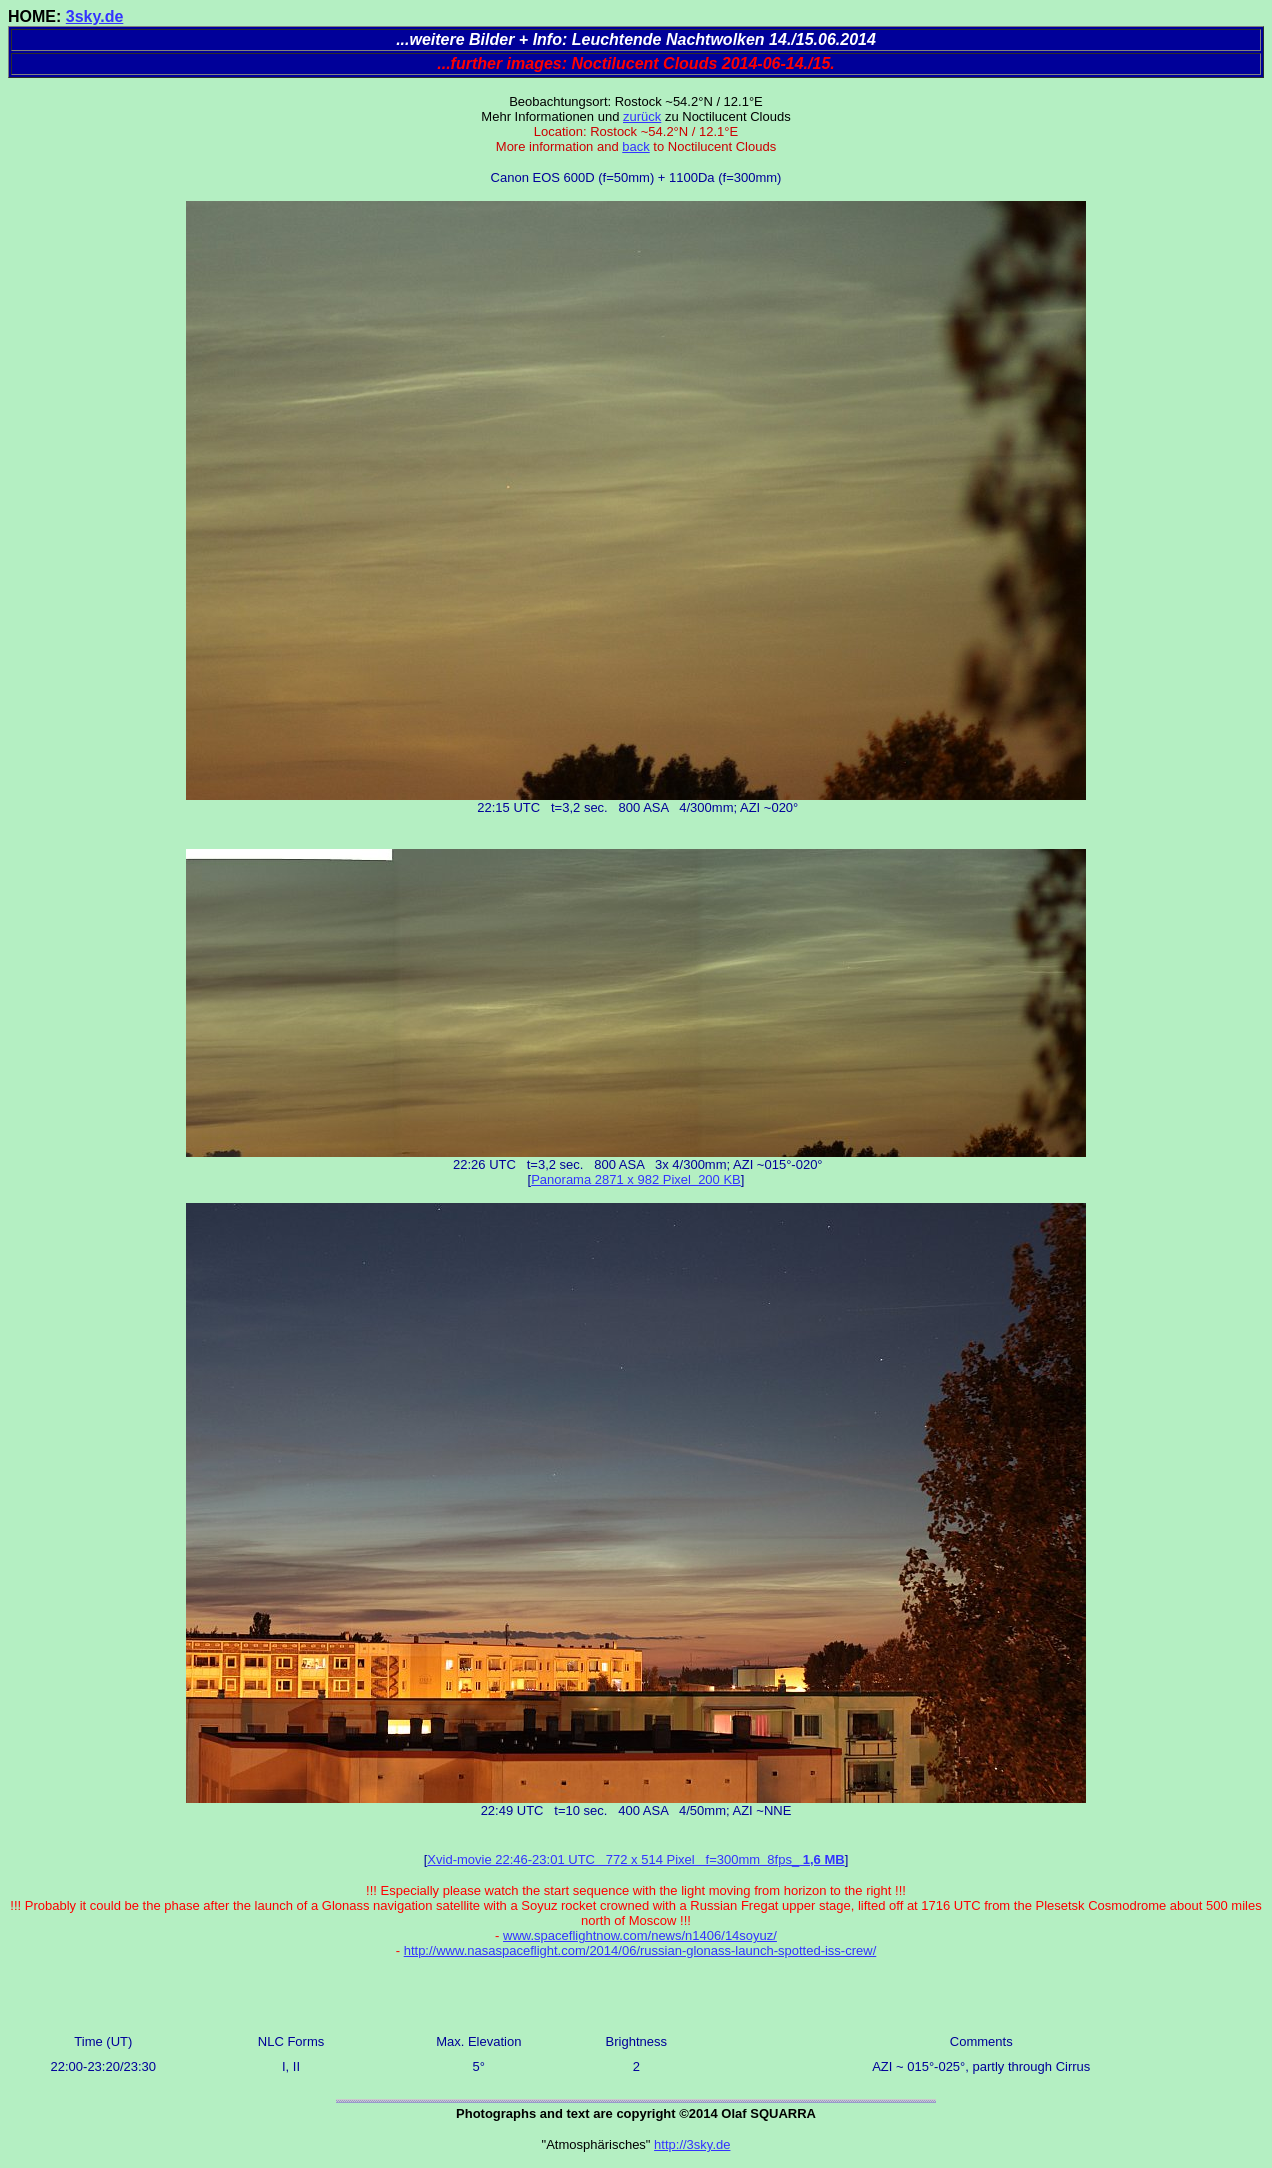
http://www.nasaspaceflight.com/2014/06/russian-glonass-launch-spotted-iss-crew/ (640, 1950)
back (635, 146)
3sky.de (95, 16)
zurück (642, 116)
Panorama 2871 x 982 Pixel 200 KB (636, 1179)
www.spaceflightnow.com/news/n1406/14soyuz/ (640, 1935)
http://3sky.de (692, 2144)
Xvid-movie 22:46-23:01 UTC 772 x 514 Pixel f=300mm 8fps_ (635, 1859)
